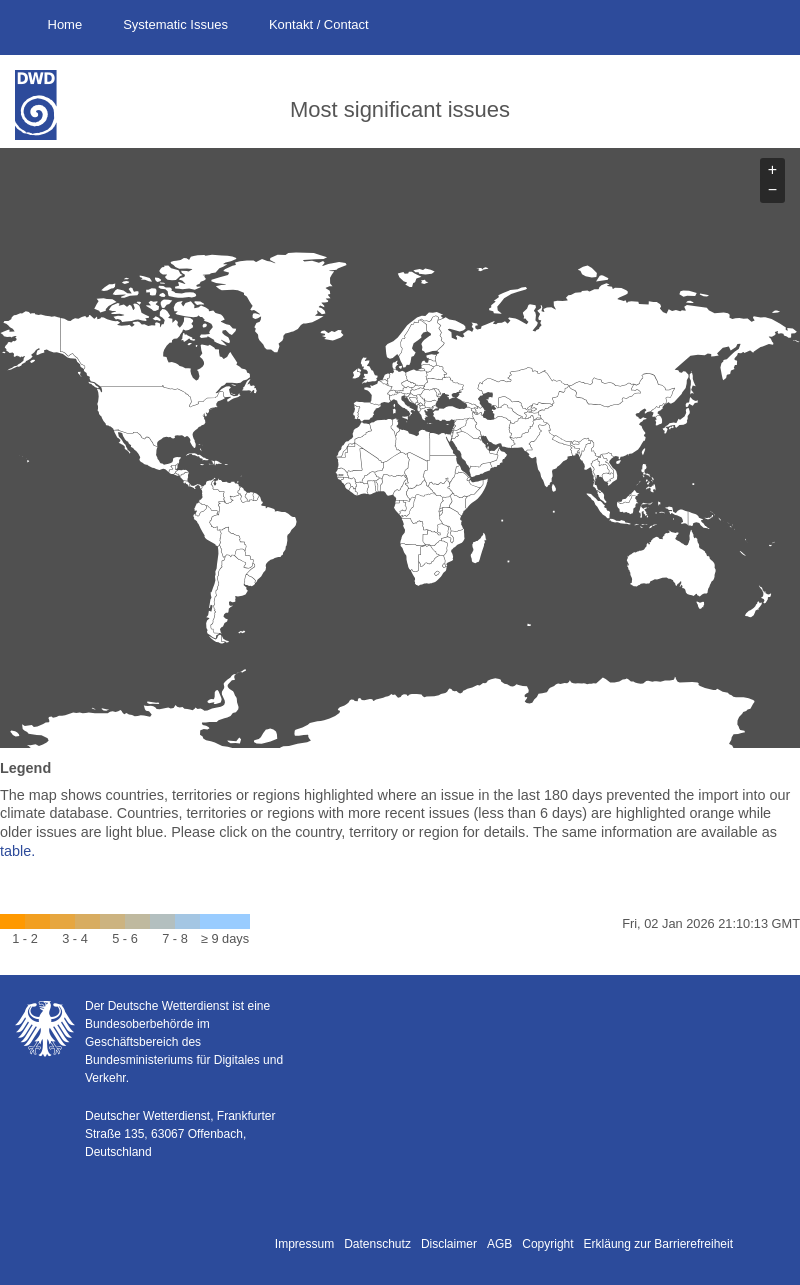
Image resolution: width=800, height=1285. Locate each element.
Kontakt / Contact (319, 24)
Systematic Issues (175, 24)
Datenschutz (377, 1244)
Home (65, 24)
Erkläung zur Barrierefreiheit (658, 1244)
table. (17, 851)
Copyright (547, 1244)
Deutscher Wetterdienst (50, 105)
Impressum (304, 1244)
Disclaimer (449, 1244)
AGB (499, 1244)
